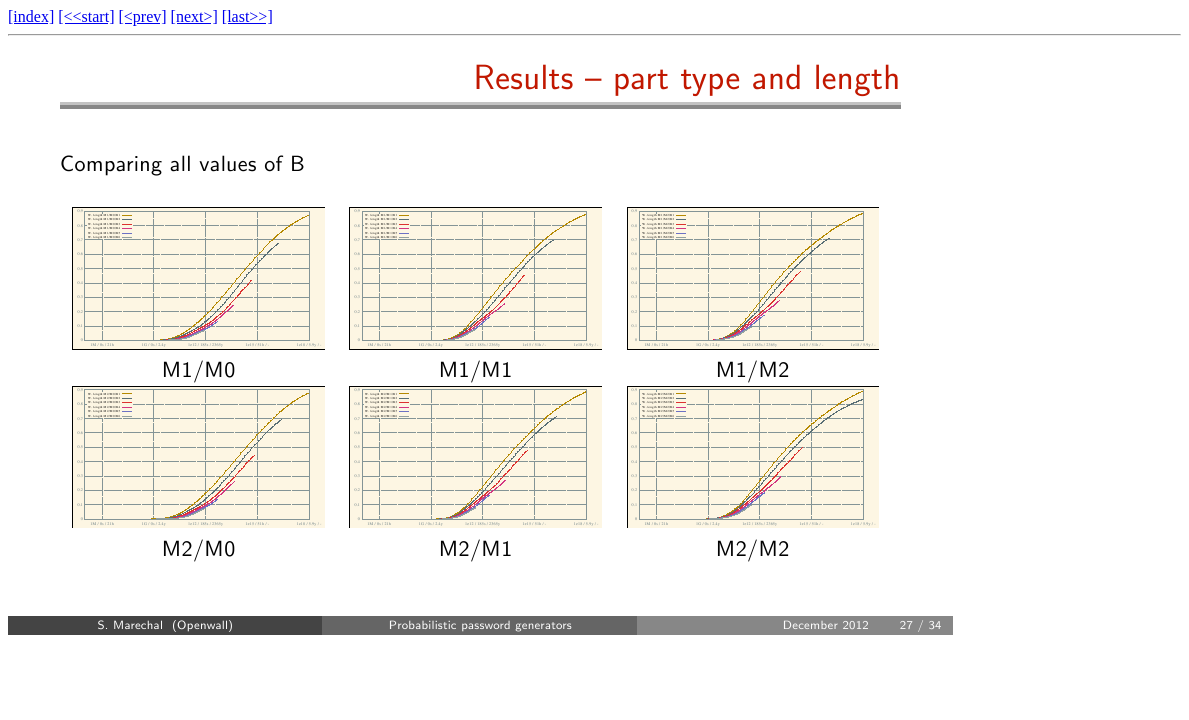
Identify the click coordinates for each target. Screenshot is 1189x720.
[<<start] (86, 16)
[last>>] (247, 16)
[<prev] (142, 16)
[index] (31, 16)
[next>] (194, 16)
